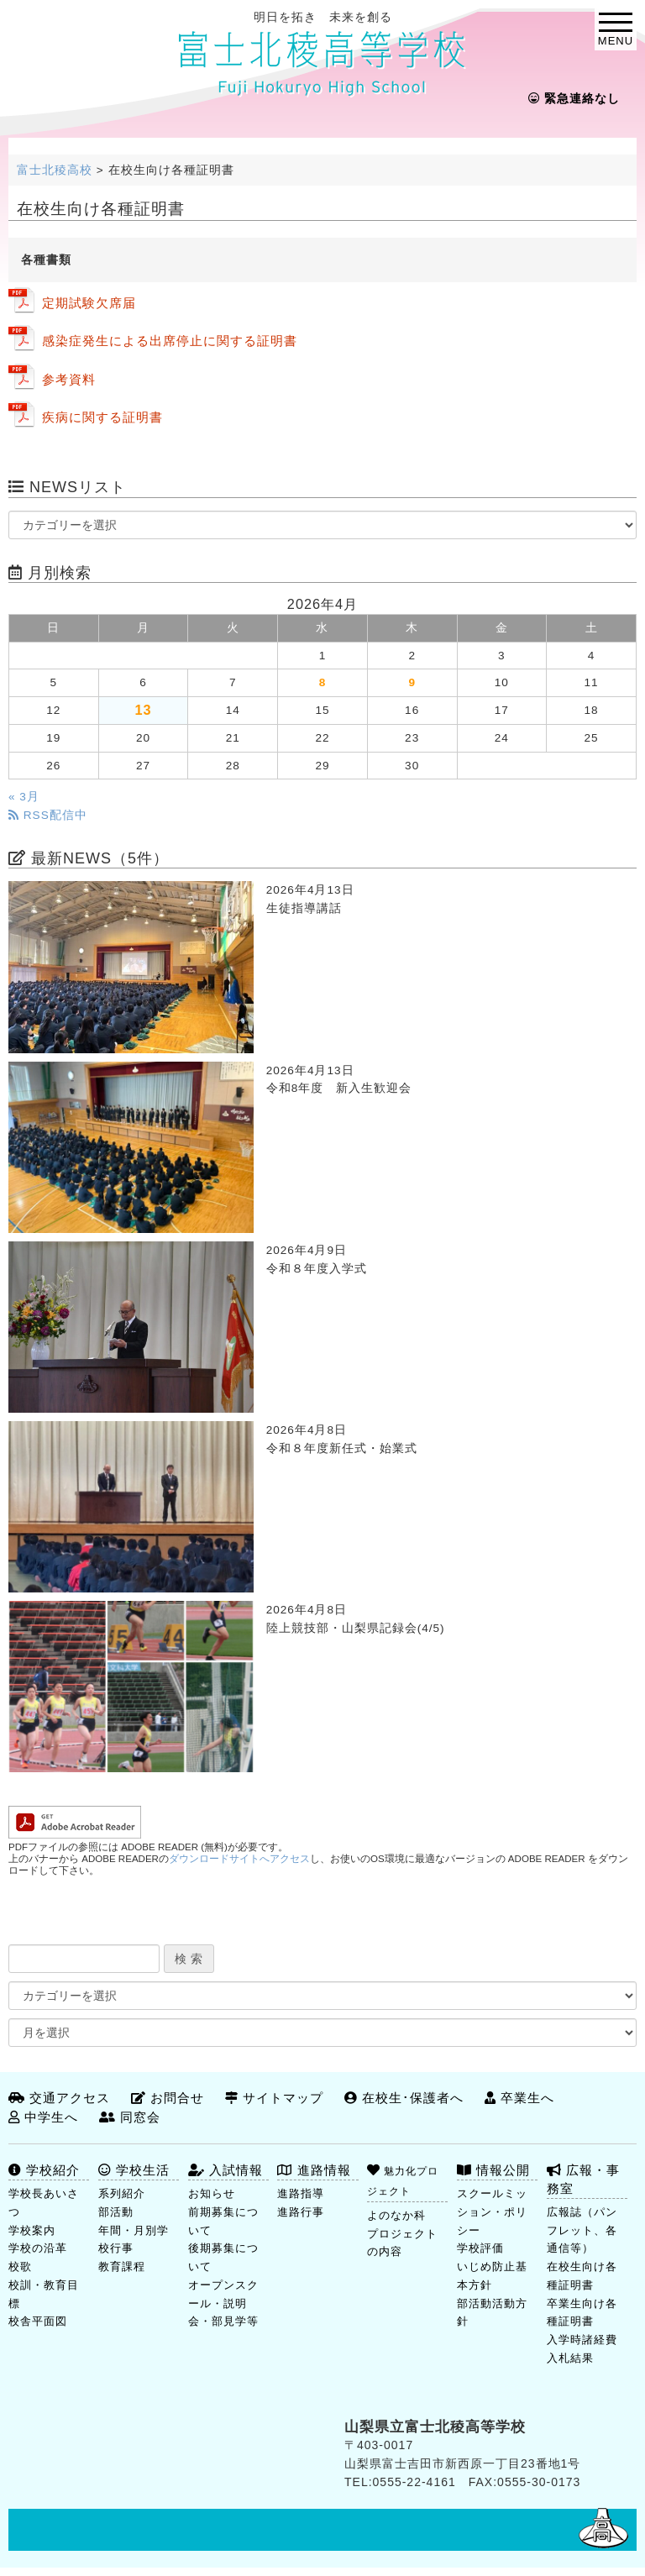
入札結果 (570, 2358)
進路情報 (313, 2170)
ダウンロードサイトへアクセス (239, 1859)
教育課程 (121, 2266)
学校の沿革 (37, 2248)
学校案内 (31, 2230)
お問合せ (167, 2098)
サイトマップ (274, 2098)
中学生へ (43, 2117)
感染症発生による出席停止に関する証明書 (169, 340)
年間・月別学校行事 (133, 2239)
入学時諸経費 (582, 2339)
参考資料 (69, 379)
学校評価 (480, 2248)
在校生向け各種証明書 (582, 2275)
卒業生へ (519, 2098)
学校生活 (134, 2170)
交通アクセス (59, 2098)
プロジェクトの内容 (402, 2243)
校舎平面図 (37, 2321)
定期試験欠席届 (89, 303)
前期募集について (223, 2221)
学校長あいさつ (43, 2202)
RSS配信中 (47, 815)
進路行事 (300, 2212)
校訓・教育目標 (43, 2294)
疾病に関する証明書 (102, 417)
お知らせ (211, 2193)
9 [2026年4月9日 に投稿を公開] (412, 682)
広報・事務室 (583, 2179)
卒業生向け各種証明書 (582, 2312)
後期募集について (223, 2257)
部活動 (116, 2212)
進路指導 (300, 2193)
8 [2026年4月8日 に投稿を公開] (323, 682)
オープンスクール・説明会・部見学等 (223, 2303)
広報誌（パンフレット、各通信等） (582, 2230)
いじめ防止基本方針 (492, 2275)
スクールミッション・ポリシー (492, 2212)
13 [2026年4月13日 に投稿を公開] (142, 709)
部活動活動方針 (492, 2312)
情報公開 (493, 2170)
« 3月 (23, 796)
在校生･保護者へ (404, 2098)
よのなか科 (396, 2215)
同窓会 (129, 2117)
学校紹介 (44, 2170)
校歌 (20, 2266)
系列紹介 (121, 2193)
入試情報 (225, 2170)
